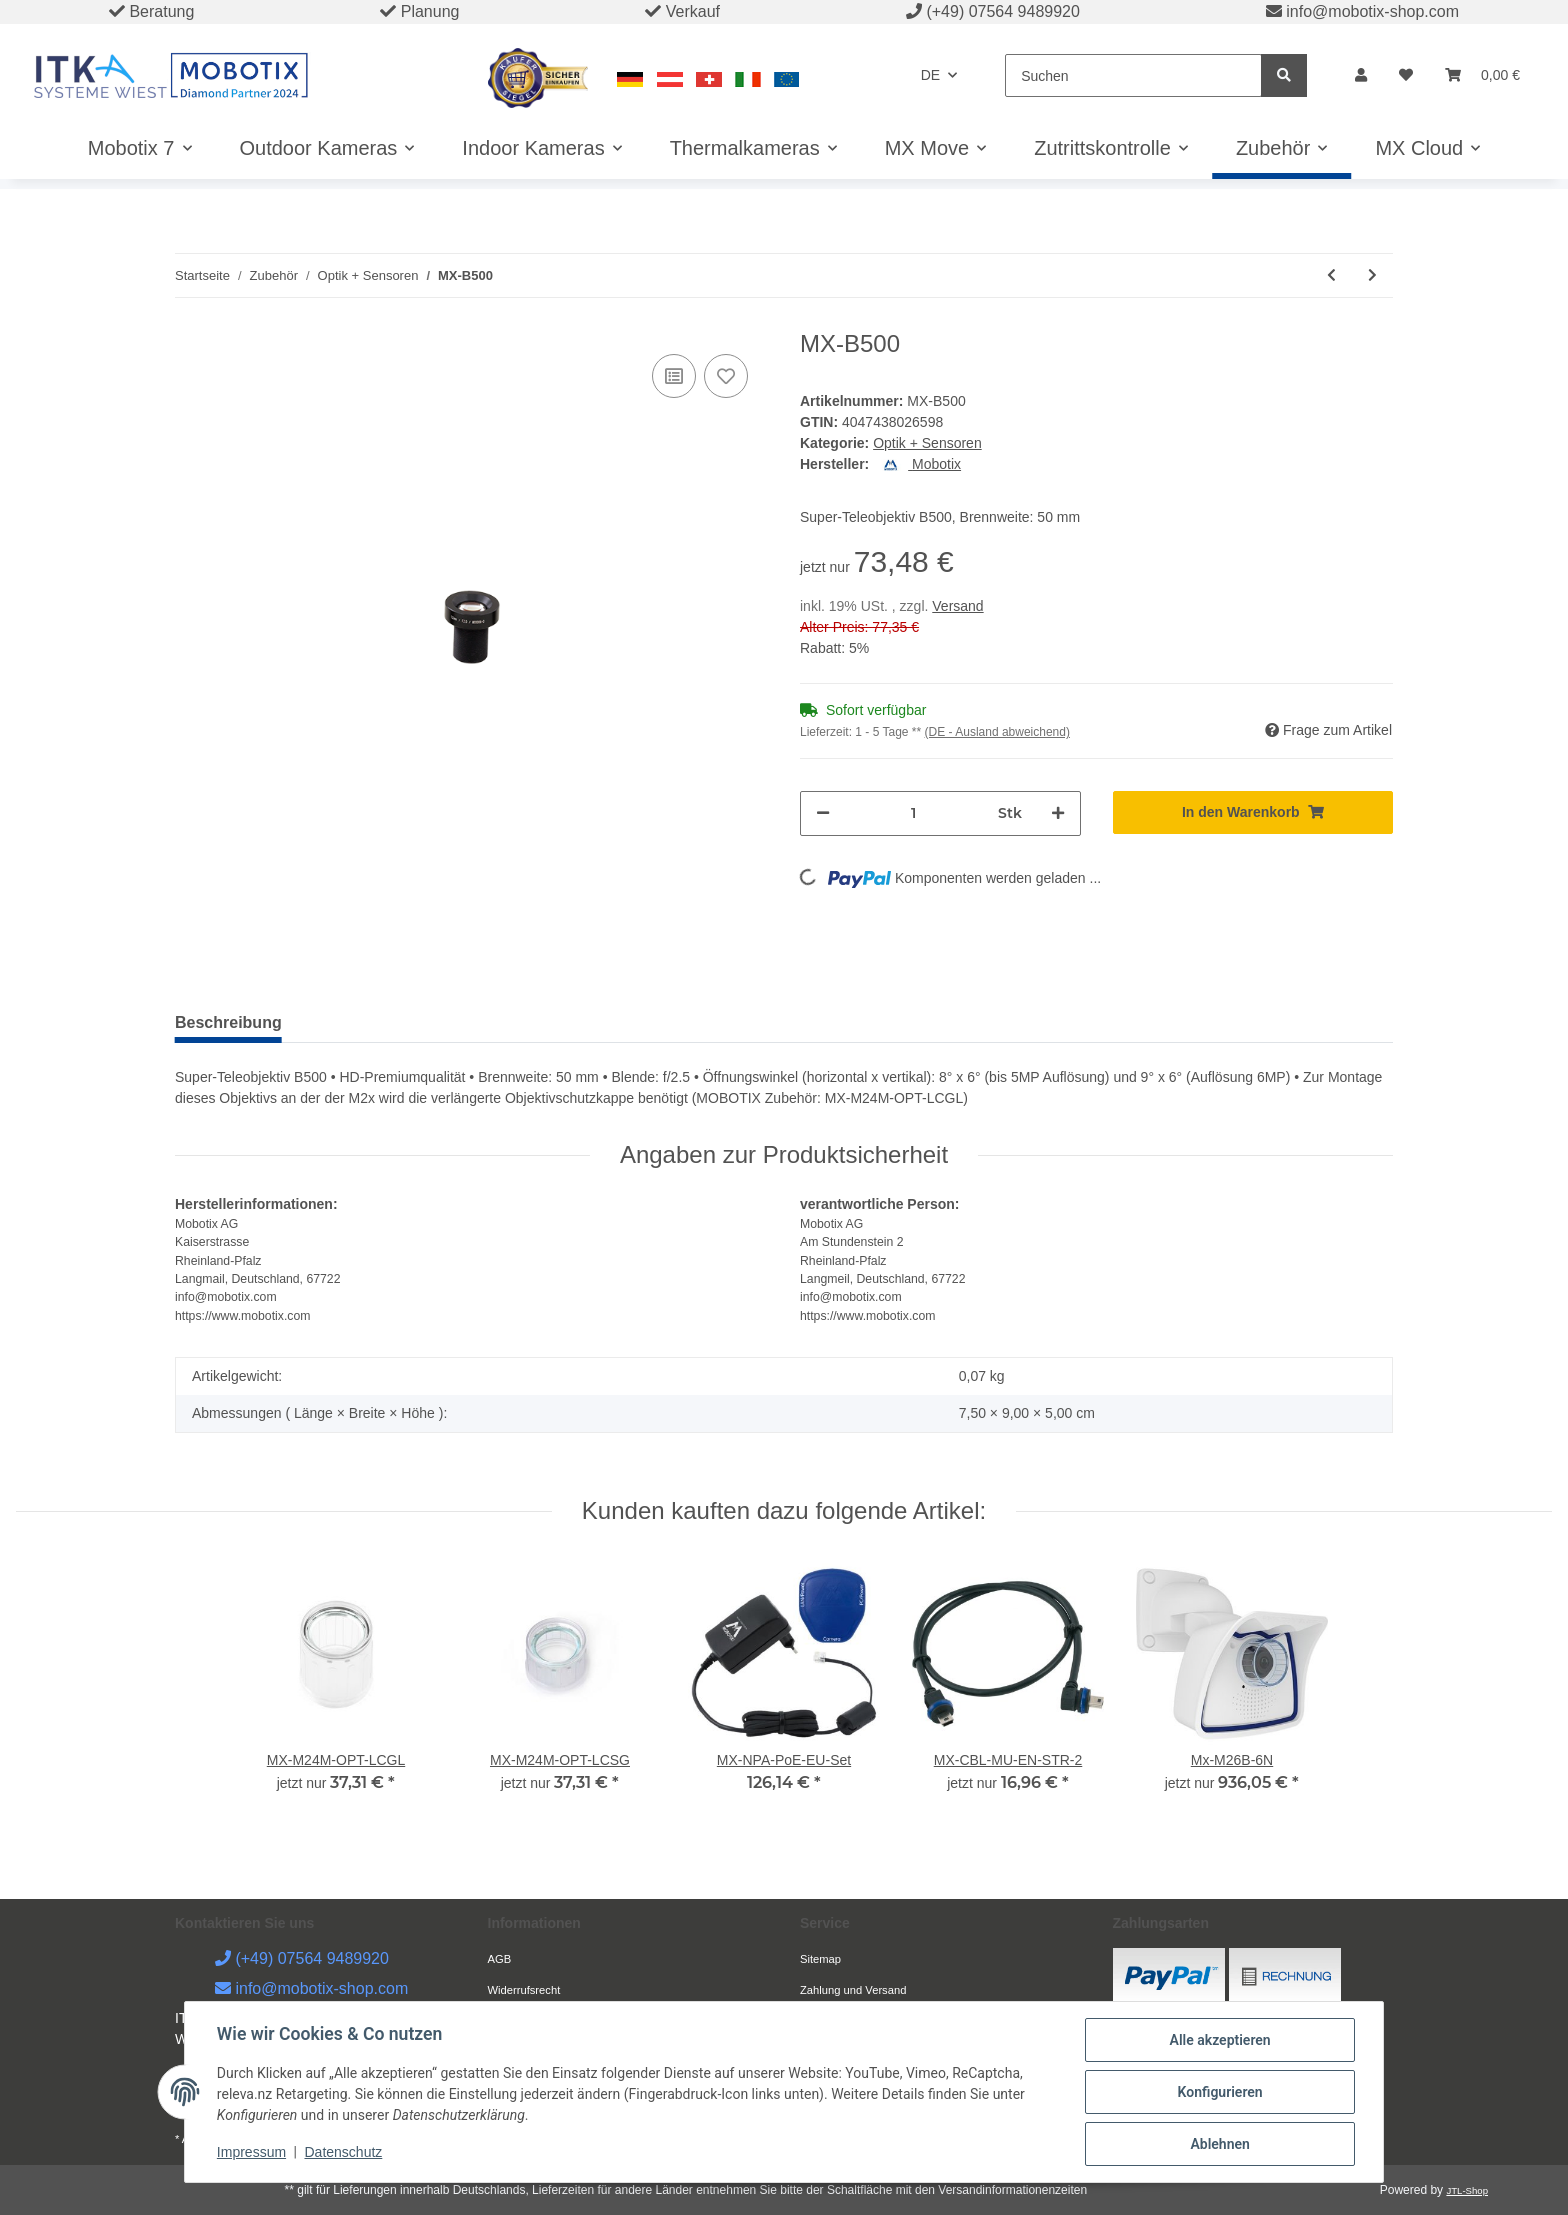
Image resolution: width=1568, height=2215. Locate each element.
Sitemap (820, 1959)
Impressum (251, 2153)
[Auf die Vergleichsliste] (674, 376)
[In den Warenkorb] (1253, 812)
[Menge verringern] (823, 813)
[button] (1361, 75)
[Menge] (914, 813)
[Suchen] (1133, 75)
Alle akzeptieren (1219, 2040)
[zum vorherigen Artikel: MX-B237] (1331, 275)
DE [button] (930, 75)
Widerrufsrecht (524, 1990)
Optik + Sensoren (927, 443)
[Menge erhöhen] (1058, 813)
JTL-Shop (1467, 2190)
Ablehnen (1219, 2144)
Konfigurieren (1219, 2092)
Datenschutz (344, 2153)
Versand (957, 606)
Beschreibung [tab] (228, 1022)
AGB (500, 1959)
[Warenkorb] (1482, 75)
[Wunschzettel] (1406, 75)
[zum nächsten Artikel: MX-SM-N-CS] (1372, 275)
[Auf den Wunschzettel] (726, 376)
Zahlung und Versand (853, 1990)
